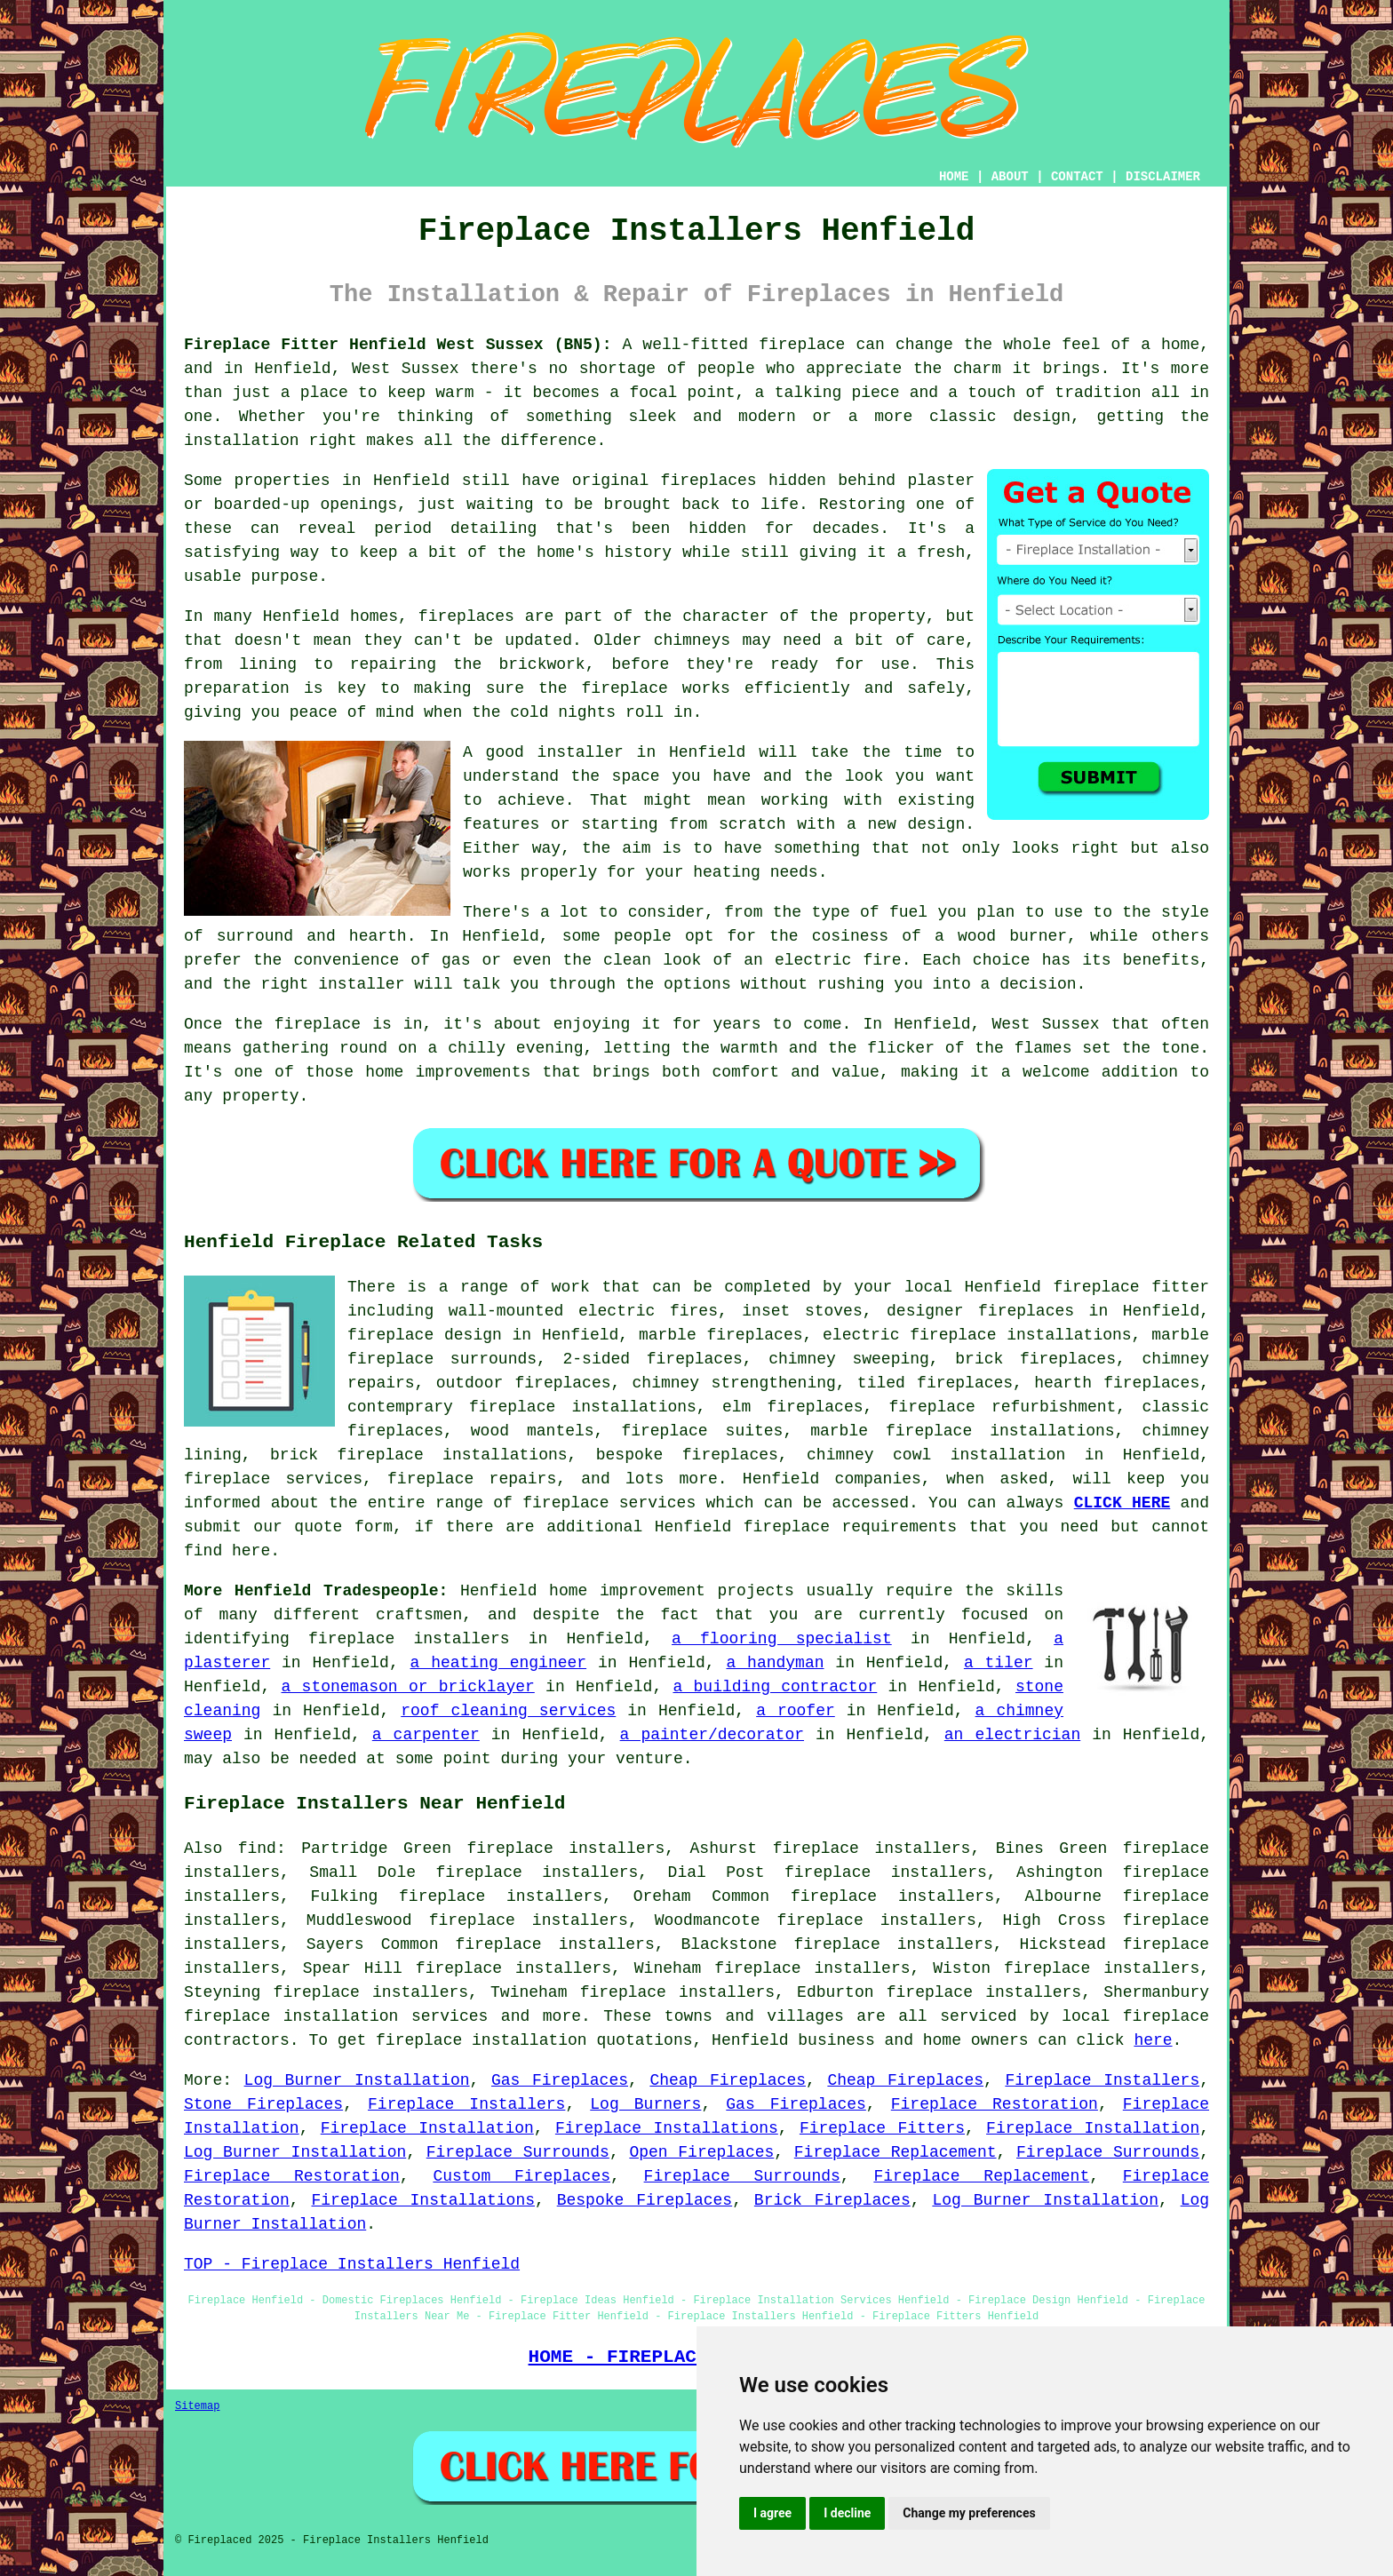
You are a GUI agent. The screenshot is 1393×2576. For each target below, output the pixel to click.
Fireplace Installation (427, 2128)
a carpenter (426, 1735)
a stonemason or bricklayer (408, 1687)
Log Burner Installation (357, 2080)
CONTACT (1077, 177)
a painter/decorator (712, 1735)
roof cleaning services (508, 1711)
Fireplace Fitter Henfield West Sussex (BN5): (397, 345)
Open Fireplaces (701, 2152)
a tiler (998, 1663)
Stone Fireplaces (263, 2104)
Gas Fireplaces (559, 2080)
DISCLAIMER (1163, 177)
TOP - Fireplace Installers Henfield (352, 2264)
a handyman (775, 1663)
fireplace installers (408, 1639)
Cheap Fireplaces (727, 2080)
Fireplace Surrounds (517, 2152)
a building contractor (775, 1687)
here (1153, 2040)
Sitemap (197, 2406)
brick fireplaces (1035, 1359)
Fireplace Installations (666, 2128)
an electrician (1012, 1735)
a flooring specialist (782, 1639)
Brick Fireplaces (832, 2200)
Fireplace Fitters (882, 2128)
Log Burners (645, 2104)
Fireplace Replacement (895, 2152)
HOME (954, 177)
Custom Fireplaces (521, 2176)
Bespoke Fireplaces (645, 2200)
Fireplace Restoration (994, 2104)
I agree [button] (772, 2513)
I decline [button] (847, 2513)
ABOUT (1010, 177)
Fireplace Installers (1102, 2080)
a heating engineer (498, 1663)
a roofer (795, 1711)
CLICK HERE (1122, 1503)
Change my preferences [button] (969, 2513)
